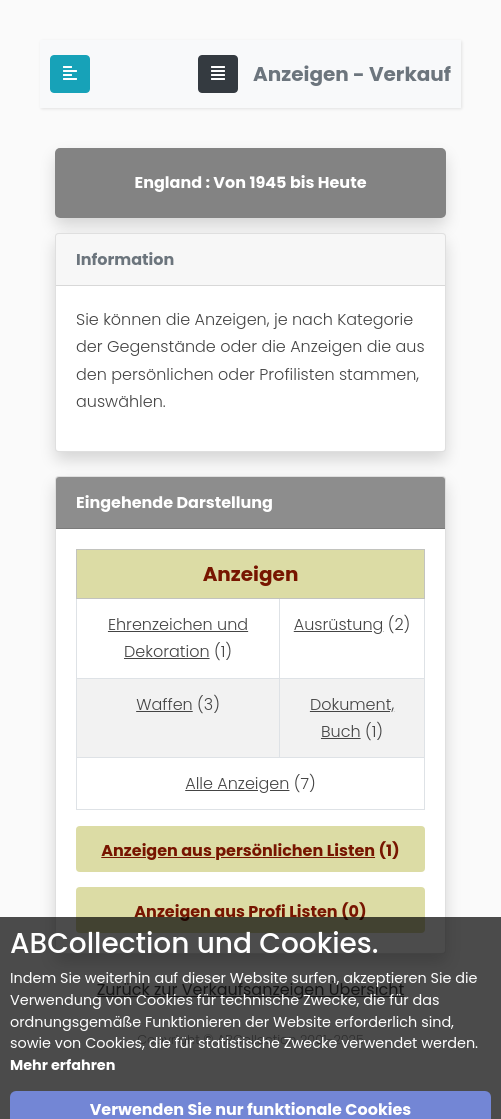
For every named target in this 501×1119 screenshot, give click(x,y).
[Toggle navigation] (218, 74)
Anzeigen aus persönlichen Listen (238, 850)
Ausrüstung (339, 624)
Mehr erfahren (62, 1103)
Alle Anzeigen (237, 783)
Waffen (164, 704)
